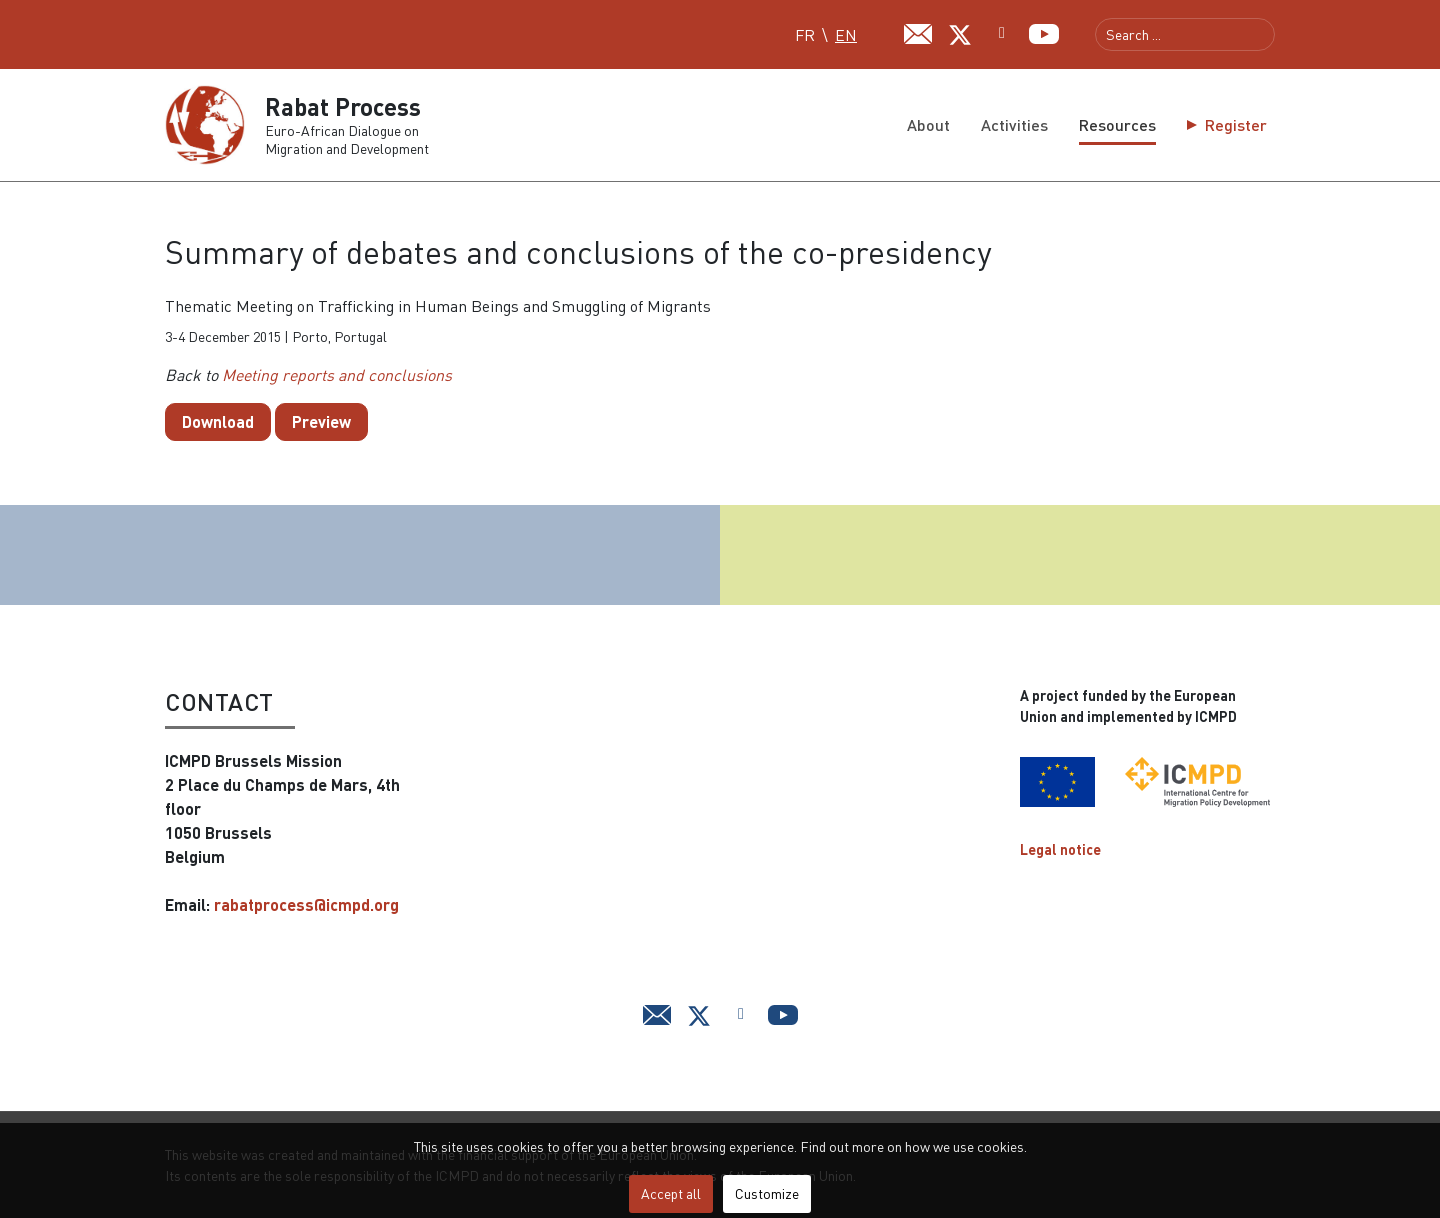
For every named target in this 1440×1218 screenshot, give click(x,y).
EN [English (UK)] (846, 35)
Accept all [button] (671, 1193)
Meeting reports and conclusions (337, 375)
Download (218, 421)
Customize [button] (767, 1193)
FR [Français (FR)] (805, 35)
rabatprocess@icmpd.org (306, 904)
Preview (321, 421)
